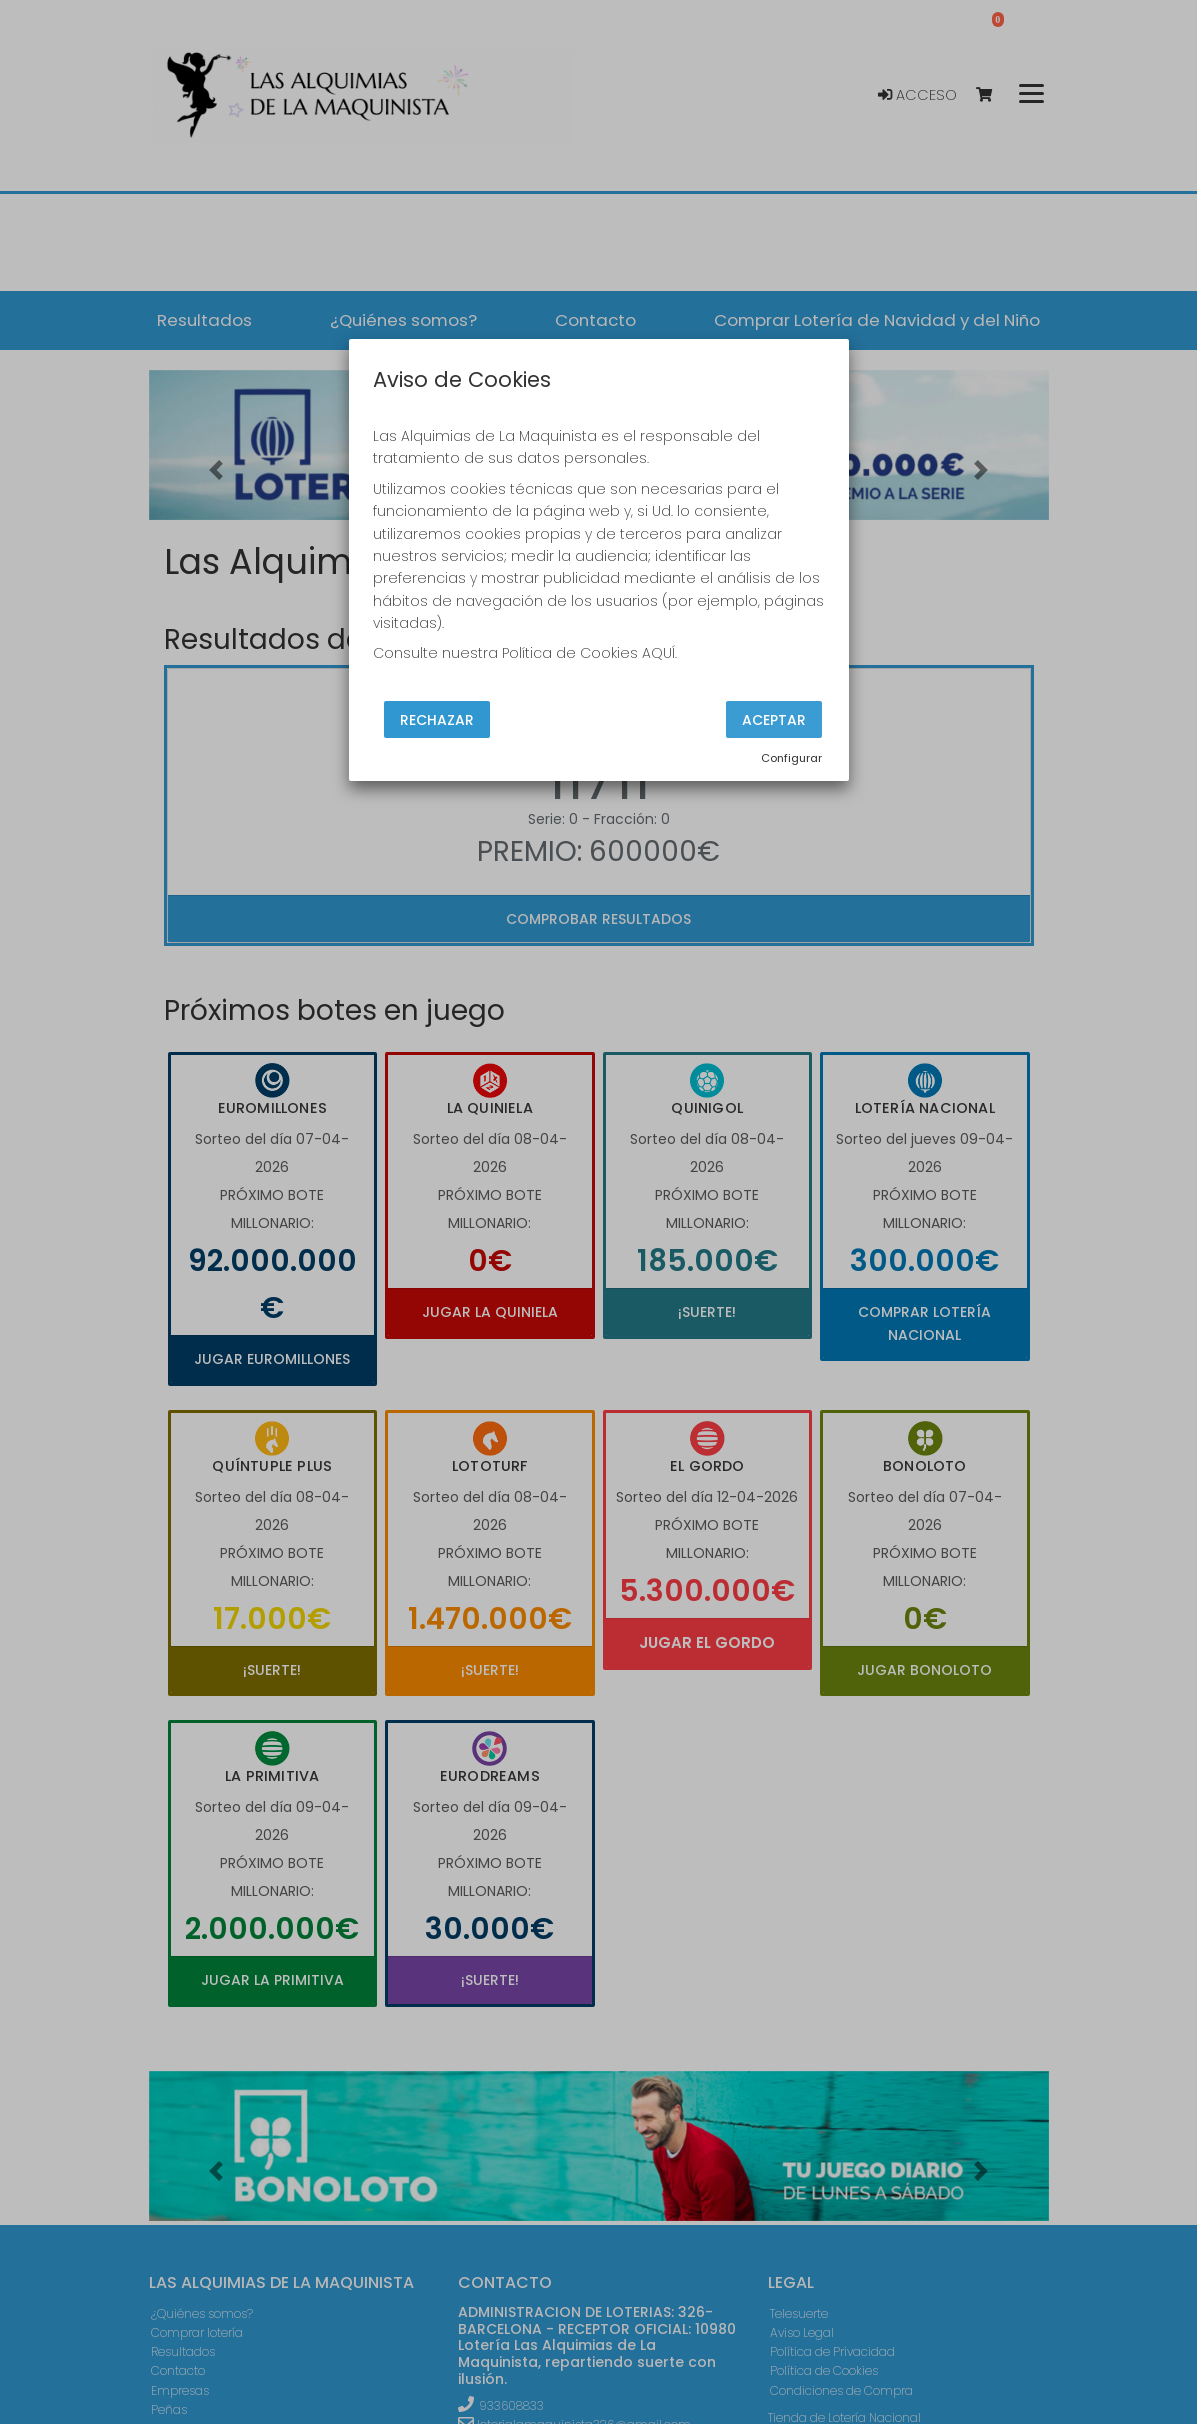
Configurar (791, 758)
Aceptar (774, 719)
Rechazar (437, 719)
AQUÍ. (659, 653)
